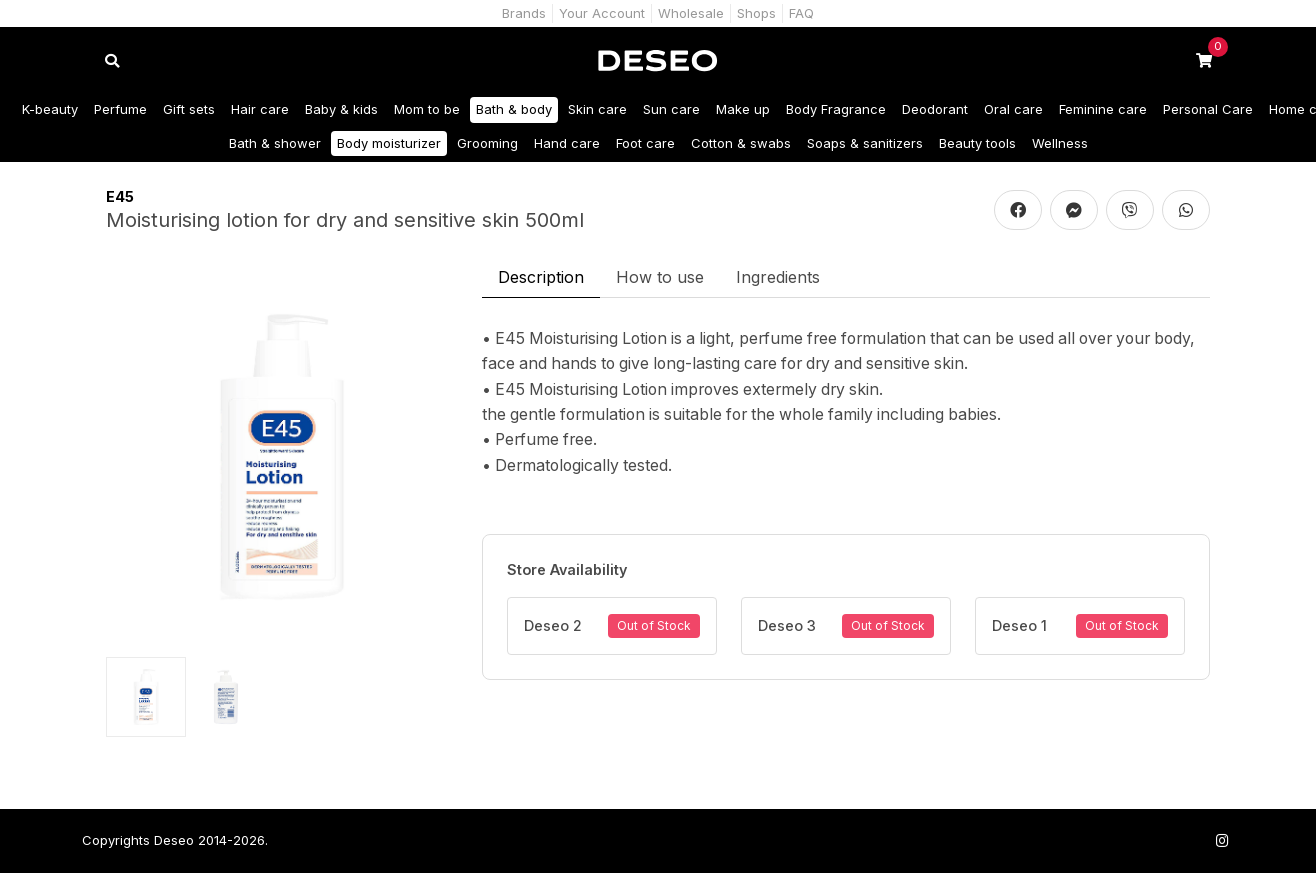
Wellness (1060, 143)
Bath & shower (275, 143)
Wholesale (691, 13)
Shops (756, 13)
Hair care (260, 109)
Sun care (671, 109)
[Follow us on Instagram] (1222, 840)
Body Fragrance (836, 109)
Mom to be (427, 109)
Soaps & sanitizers (865, 143)
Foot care (645, 143)
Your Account (602, 13)
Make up (743, 109)
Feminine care (1103, 109)
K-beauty (50, 109)
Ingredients (778, 277)
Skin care (597, 109)
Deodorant (935, 109)
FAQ (801, 13)
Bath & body (514, 109)
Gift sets (189, 109)
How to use (660, 277)
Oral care (1013, 109)
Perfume (120, 109)
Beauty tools (977, 143)
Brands (524, 13)
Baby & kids (341, 109)
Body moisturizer (389, 143)
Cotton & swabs (741, 143)
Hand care (567, 143)
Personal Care (1208, 109)
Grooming (487, 143)
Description (541, 277)
